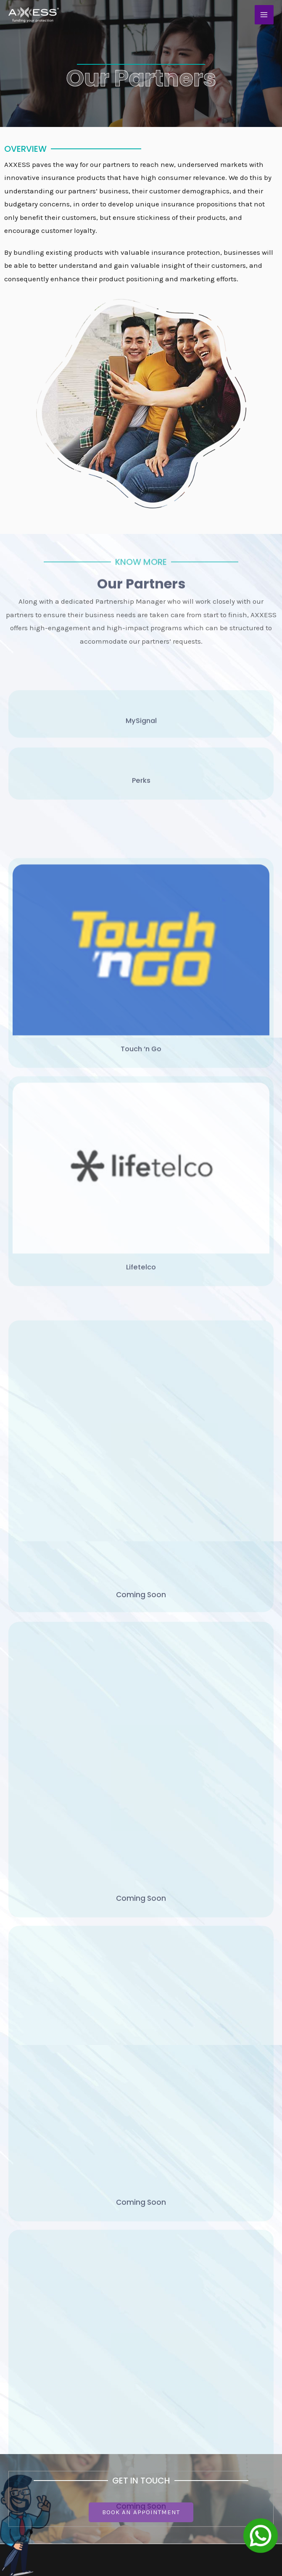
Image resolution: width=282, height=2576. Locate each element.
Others (156, 2424)
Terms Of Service (31, 2424)
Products (18, 2384)
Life (151, 2384)
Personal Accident (175, 2398)
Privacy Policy (26, 2411)
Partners (18, 2398)
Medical (158, 2411)
